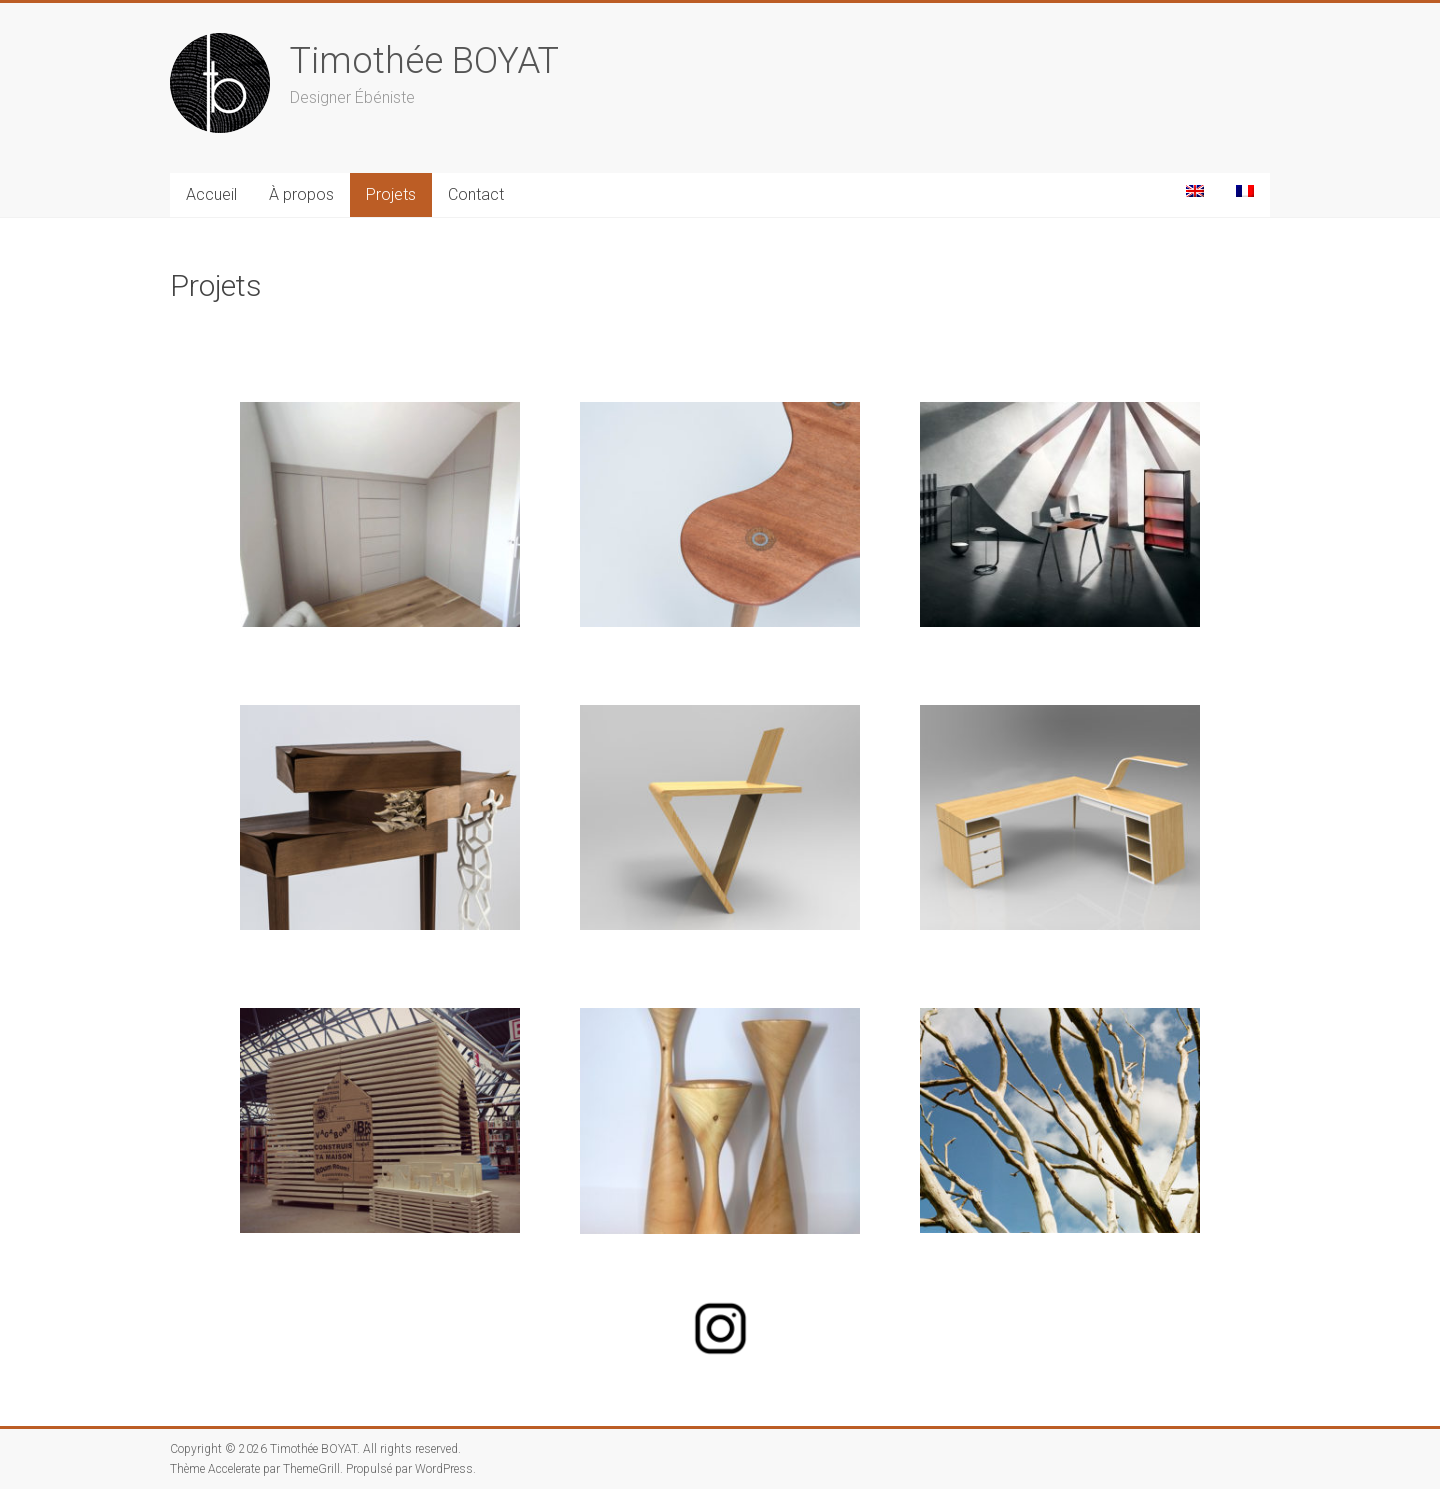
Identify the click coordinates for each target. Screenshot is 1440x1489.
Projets (391, 194)
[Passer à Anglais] (1195, 191)
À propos (301, 194)
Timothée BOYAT (424, 61)
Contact (476, 194)
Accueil (211, 194)
